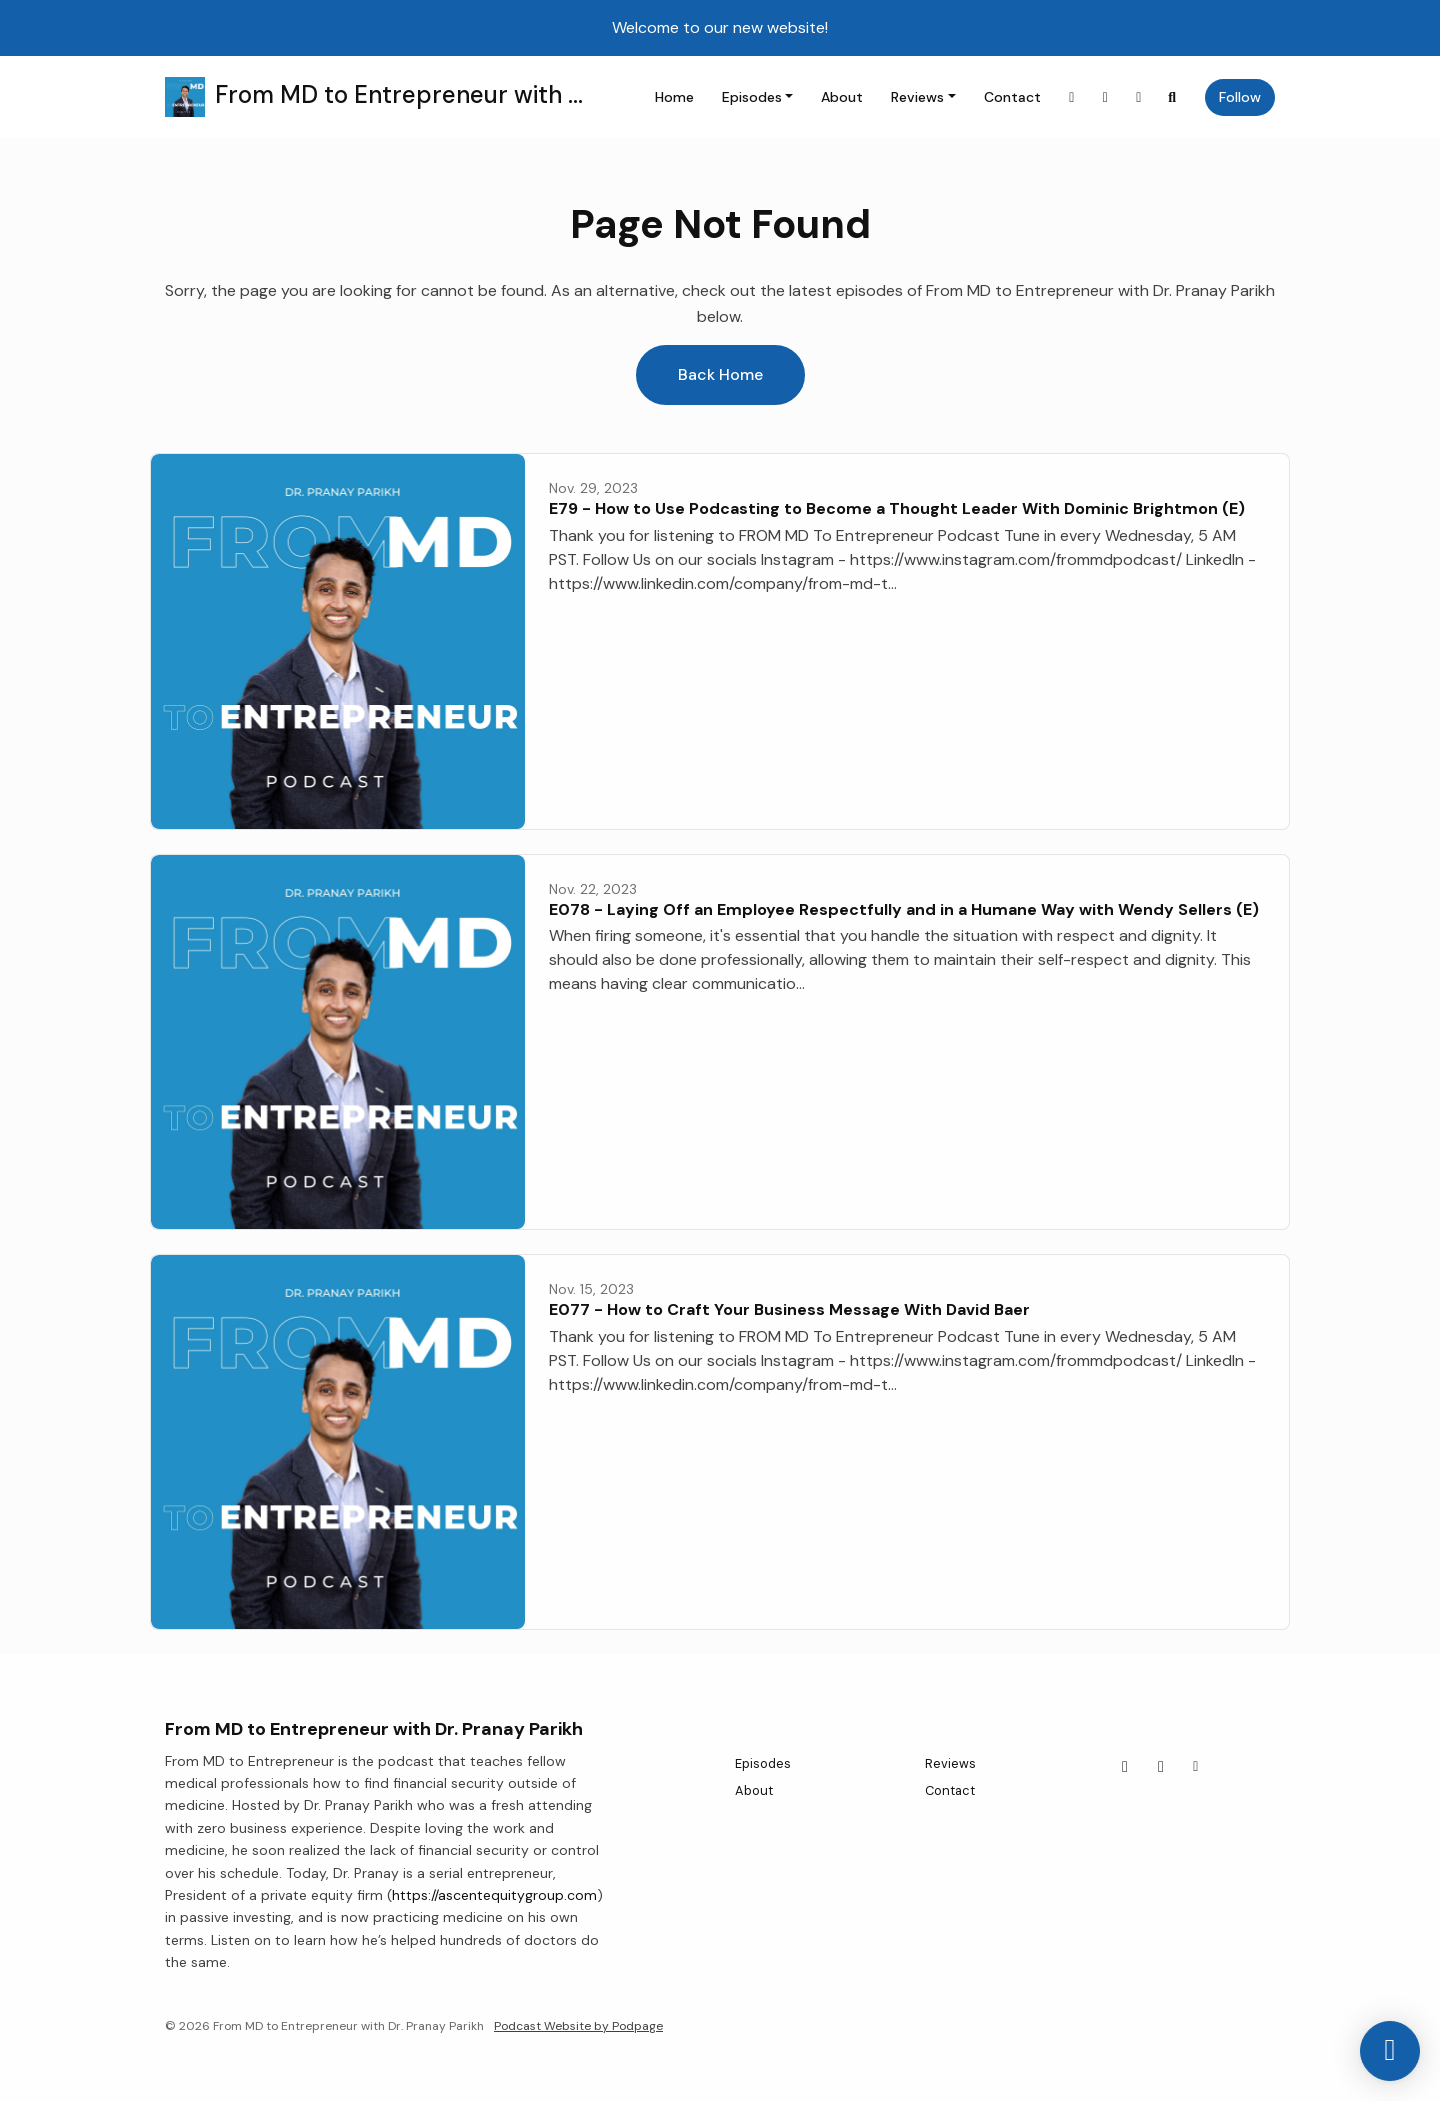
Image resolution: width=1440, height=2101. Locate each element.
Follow (1240, 97)
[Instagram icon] (1125, 1767)
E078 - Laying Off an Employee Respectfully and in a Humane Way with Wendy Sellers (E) (904, 909)
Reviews (917, 97)
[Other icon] (1198, 1767)
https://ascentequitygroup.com (494, 1895)
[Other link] (1139, 97)
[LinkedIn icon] (1161, 1767)
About (842, 97)
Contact (1012, 97)
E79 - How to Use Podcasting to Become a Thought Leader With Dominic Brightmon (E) (897, 508)
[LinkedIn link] (1106, 97)
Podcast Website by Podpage (578, 2026)
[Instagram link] (1072, 97)
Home (674, 97)
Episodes (752, 97)
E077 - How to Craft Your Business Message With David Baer (789, 1309)
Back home (720, 374)
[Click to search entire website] (1173, 97)
